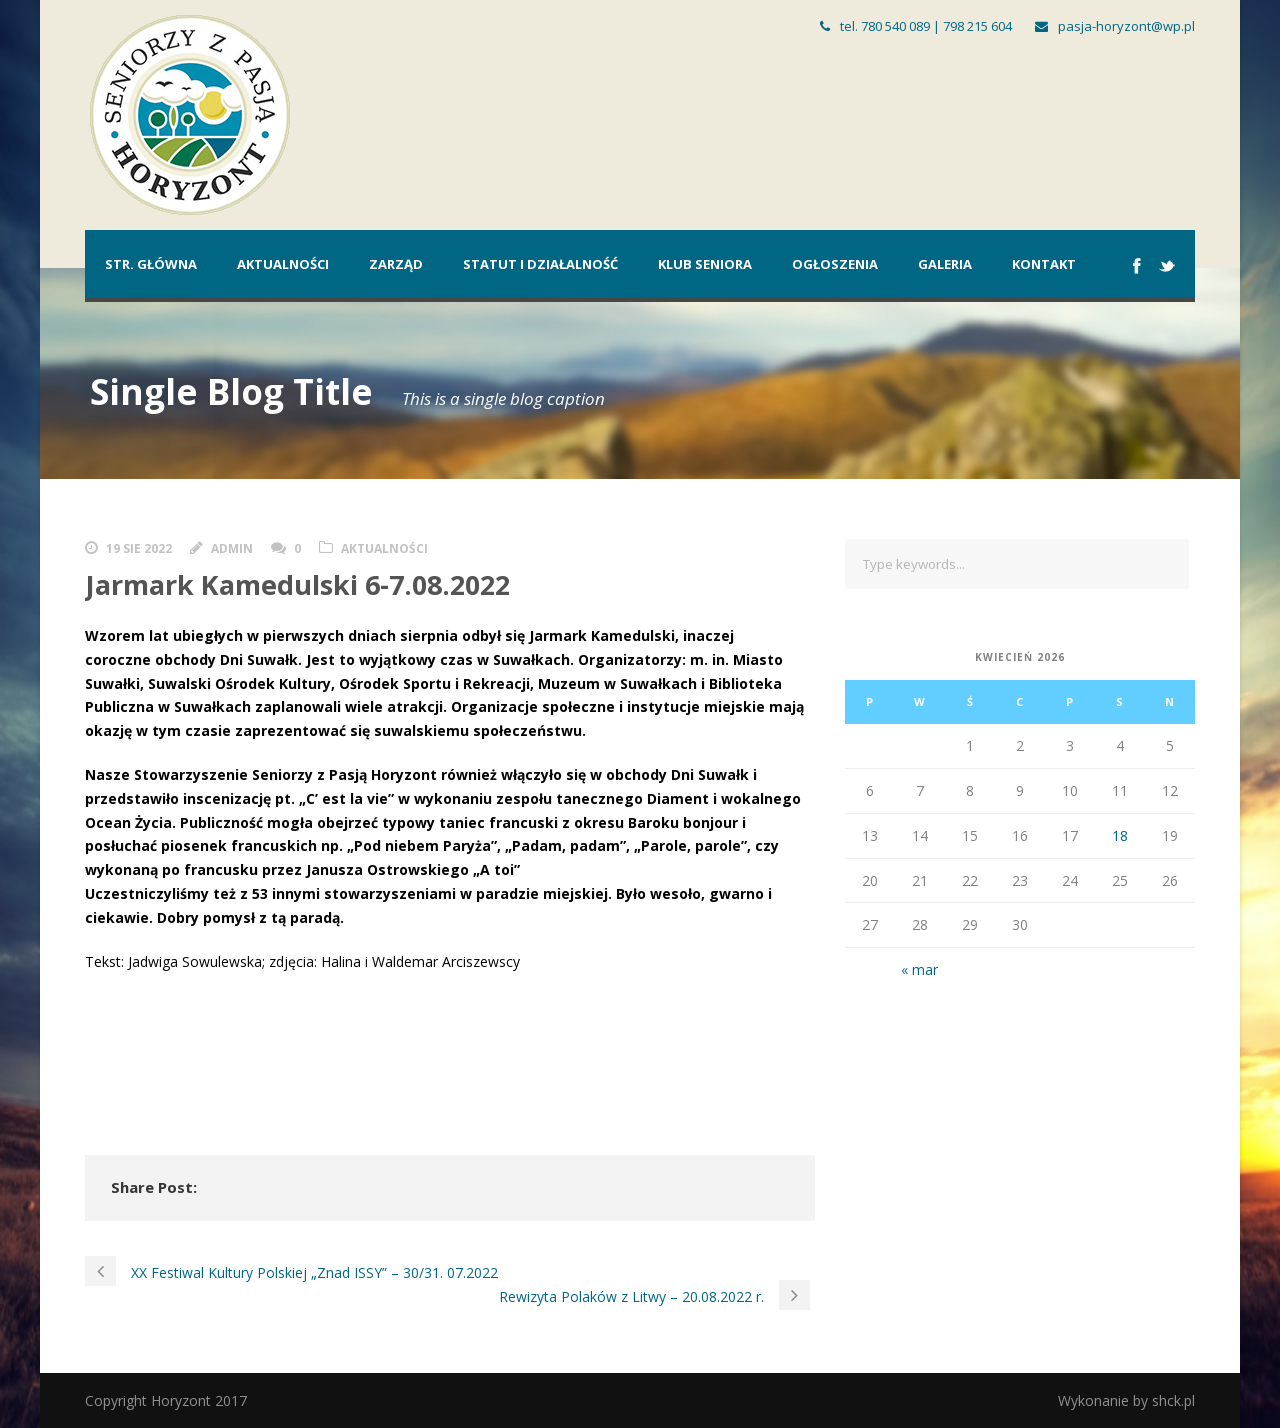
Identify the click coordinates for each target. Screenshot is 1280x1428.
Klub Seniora (705, 264)
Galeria (945, 264)
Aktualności (283, 264)
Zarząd (396, 264)
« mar (919, 969)
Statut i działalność (540, 264)
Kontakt (1044, 264)
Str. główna (151, 264)
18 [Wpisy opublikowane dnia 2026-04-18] (1120, 835)
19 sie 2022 (139, 548)
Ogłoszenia (835, 264)
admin (232, 548)
